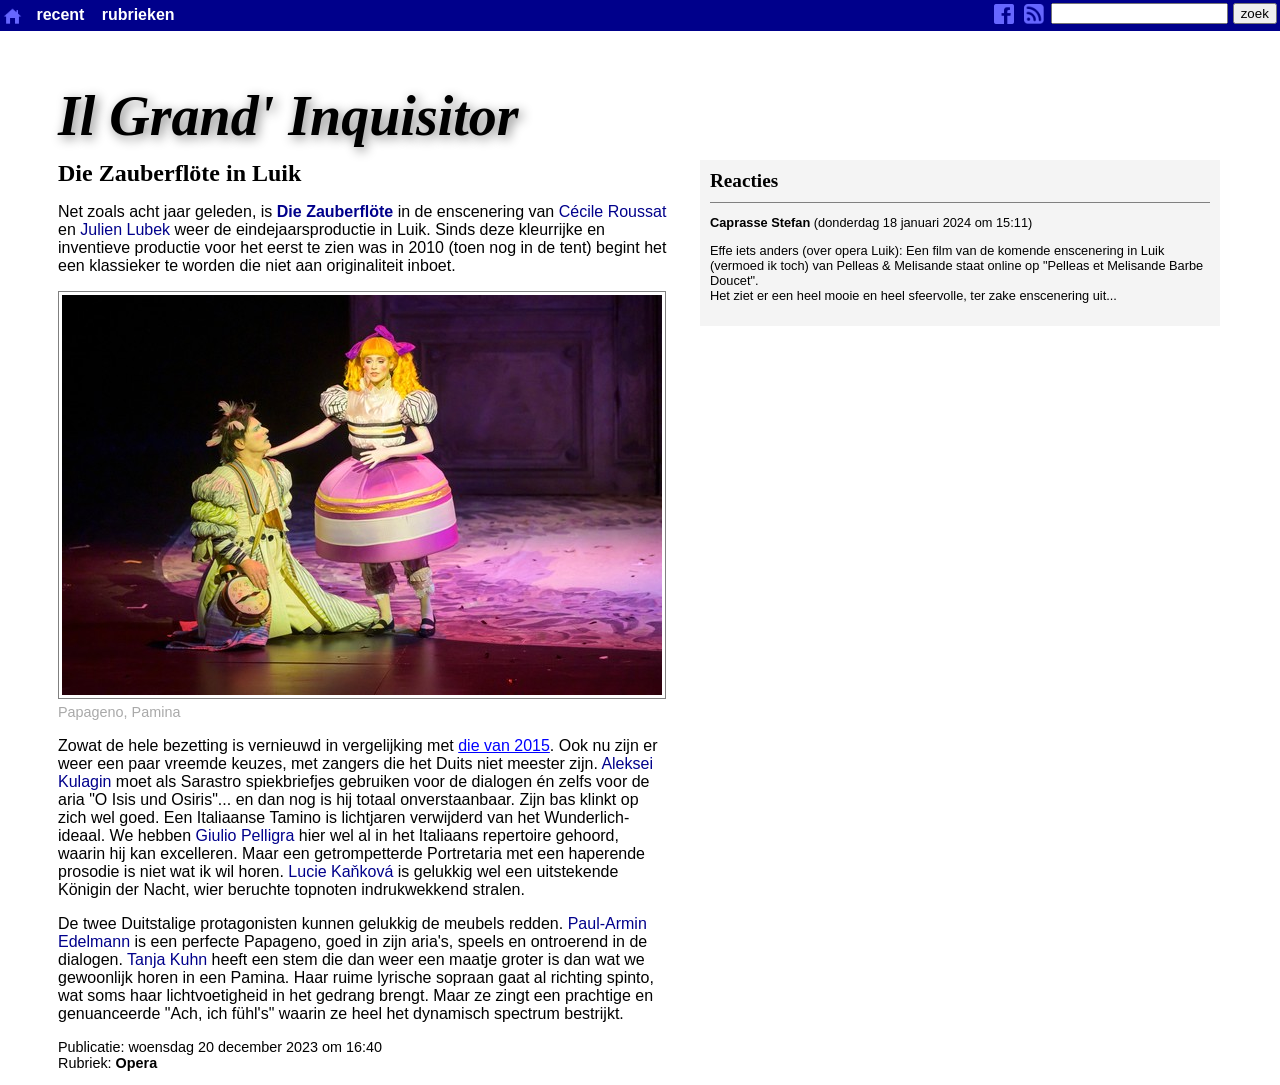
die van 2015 (504, 745)
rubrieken (138, 14)
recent (60, 14)
